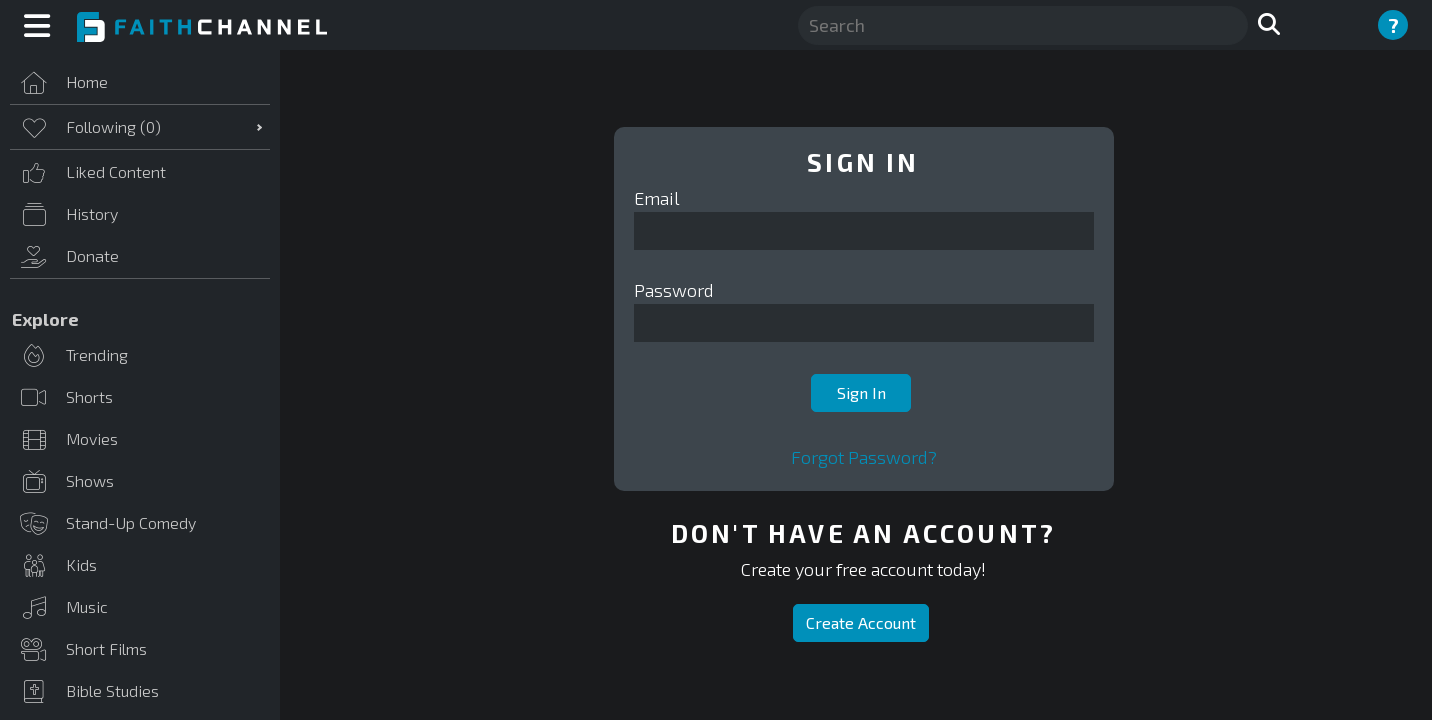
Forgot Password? (864, 457)
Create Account (861, 622)
